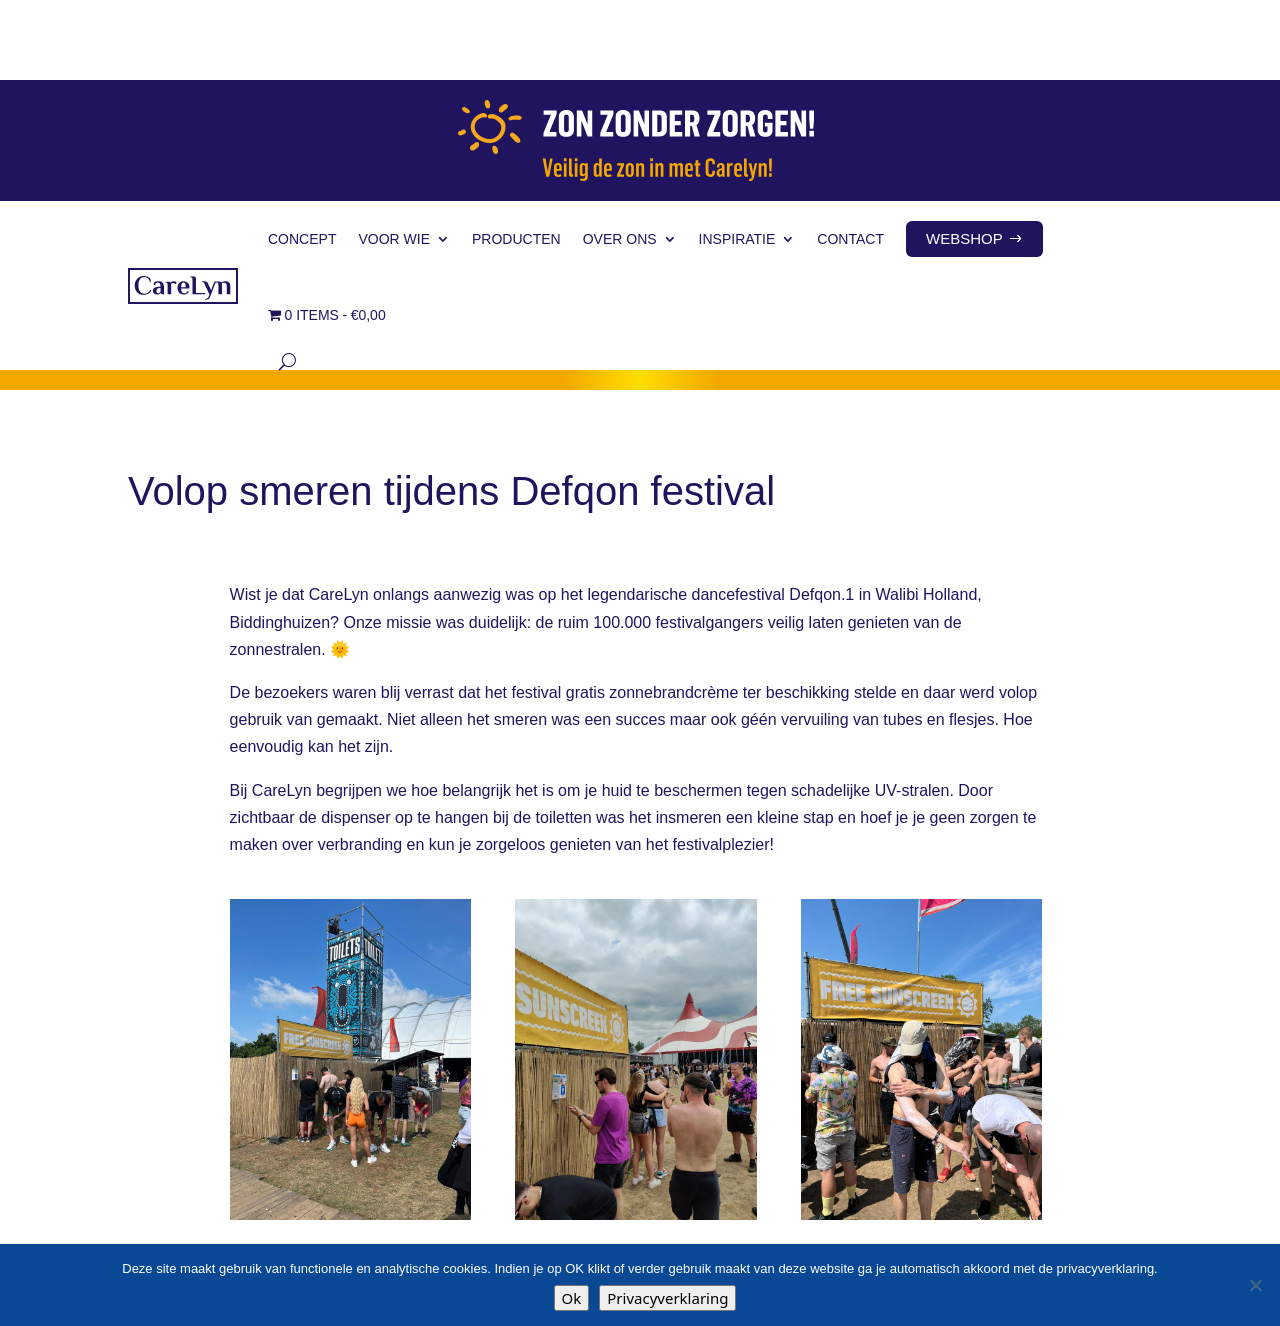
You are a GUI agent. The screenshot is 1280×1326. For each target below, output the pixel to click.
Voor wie (394, 159)
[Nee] (1255, 1285)
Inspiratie (737, 159)
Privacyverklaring (667, 1298)
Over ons (620, 159)
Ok (572, 1298)
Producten (516, 159)
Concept (302, 159)
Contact (850, 159)
